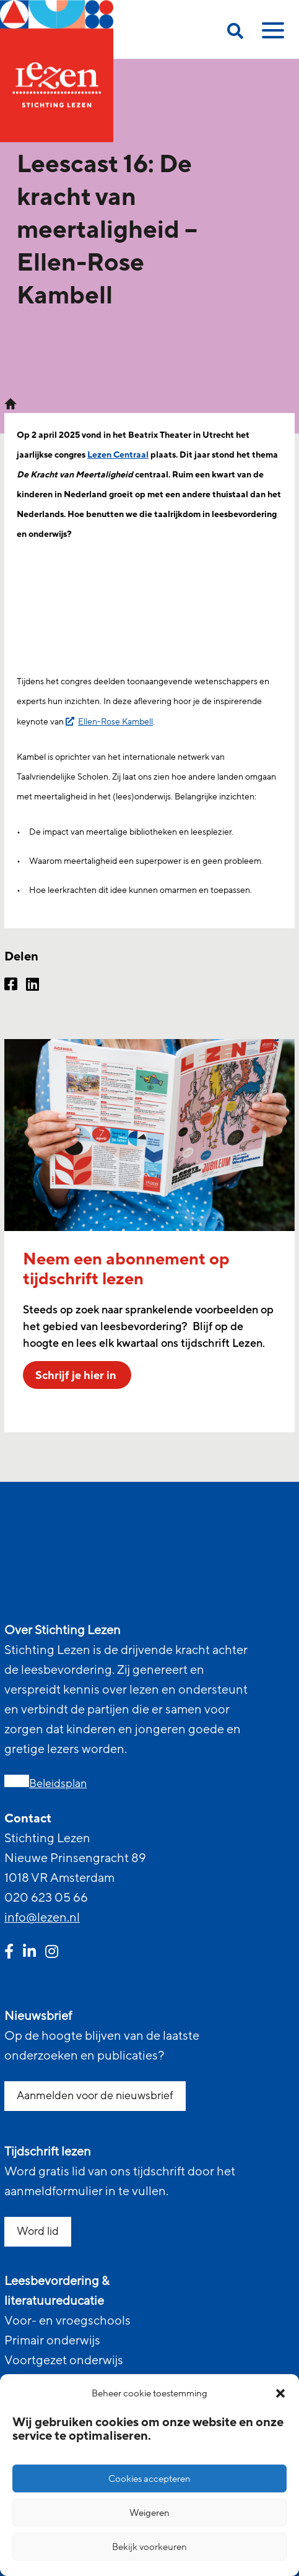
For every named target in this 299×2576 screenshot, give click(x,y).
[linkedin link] (29, 1953)
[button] (280, 2393)
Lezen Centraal (118, 455)
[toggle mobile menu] (271, 34)
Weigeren (149, 2513)
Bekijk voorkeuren (149, 2547)
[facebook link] (9, 1953)
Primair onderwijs (52, 2341)
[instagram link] (51, 1953)
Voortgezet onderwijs (63, 2360)
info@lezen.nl (42, 1918)
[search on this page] (235, 33)
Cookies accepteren (149, 2479)
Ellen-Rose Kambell (115, 722)
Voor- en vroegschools (67, 2321)
